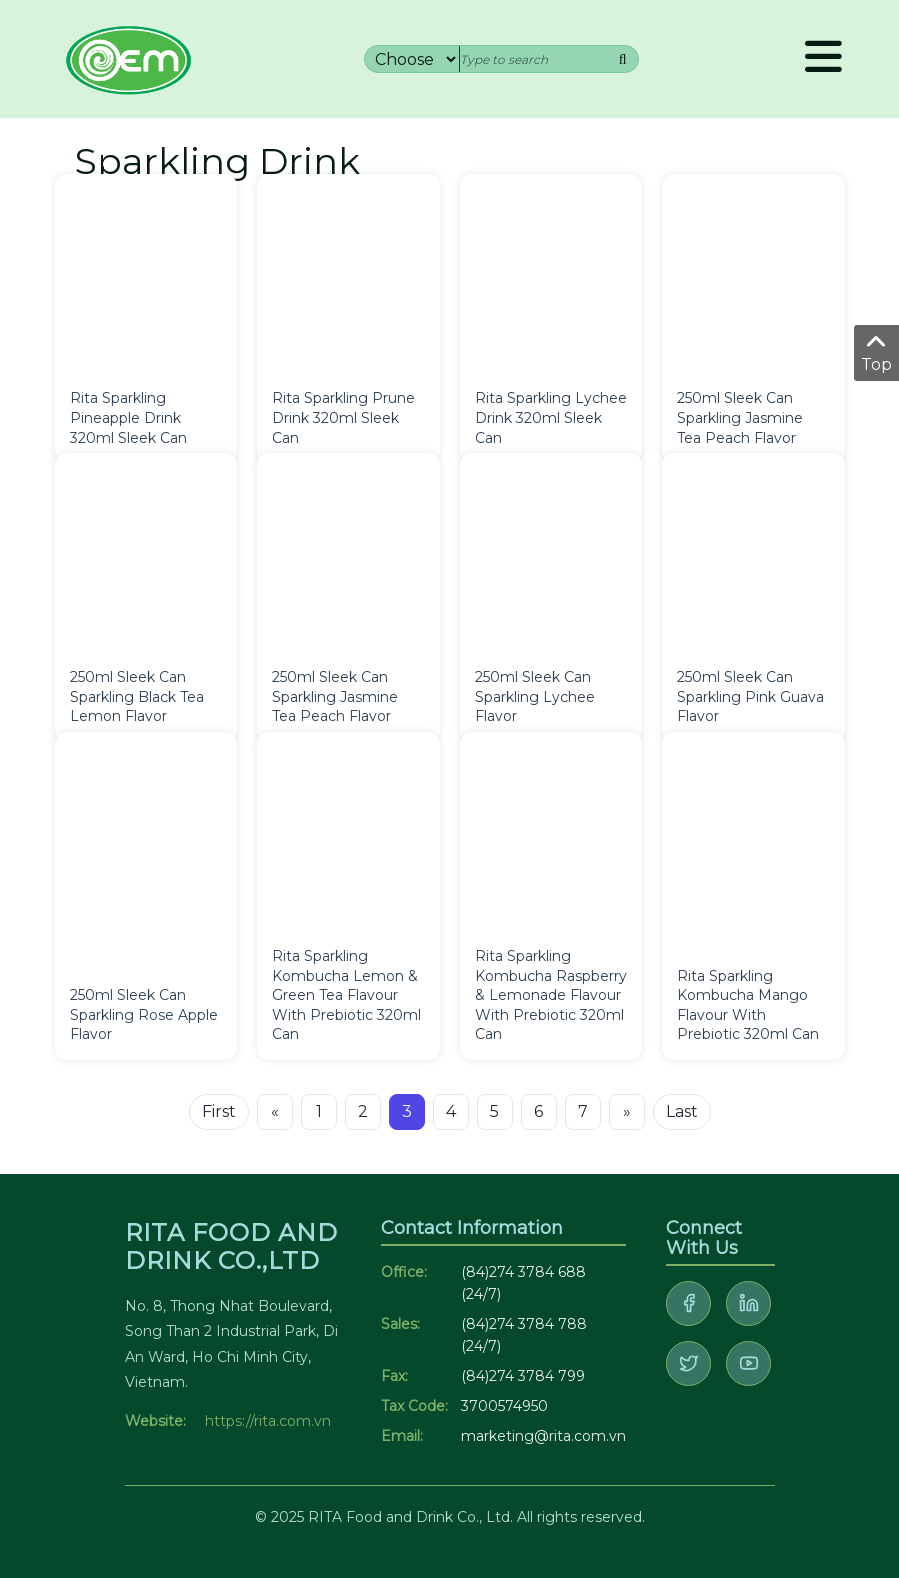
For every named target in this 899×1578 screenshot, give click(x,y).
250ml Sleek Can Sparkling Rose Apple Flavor (144, 1014)
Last (682, 1111)
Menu (823, 56)
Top (876, 352)
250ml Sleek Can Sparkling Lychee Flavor (535, 696)
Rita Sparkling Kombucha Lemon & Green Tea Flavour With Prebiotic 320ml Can (346, 995)
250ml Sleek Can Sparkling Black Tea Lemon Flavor (137, 696)
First (219, 1111)
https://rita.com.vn (268, 1421)
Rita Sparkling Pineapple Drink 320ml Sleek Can (128, 417)
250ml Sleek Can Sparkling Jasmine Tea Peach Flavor (740, 417)
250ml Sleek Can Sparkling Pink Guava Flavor (750, 696)
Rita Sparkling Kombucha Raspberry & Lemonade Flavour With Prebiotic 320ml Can (551, 995)
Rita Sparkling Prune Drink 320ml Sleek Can (343, 417)
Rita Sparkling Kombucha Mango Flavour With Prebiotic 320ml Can (748, 1005)
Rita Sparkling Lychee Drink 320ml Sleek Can (551, 417)
